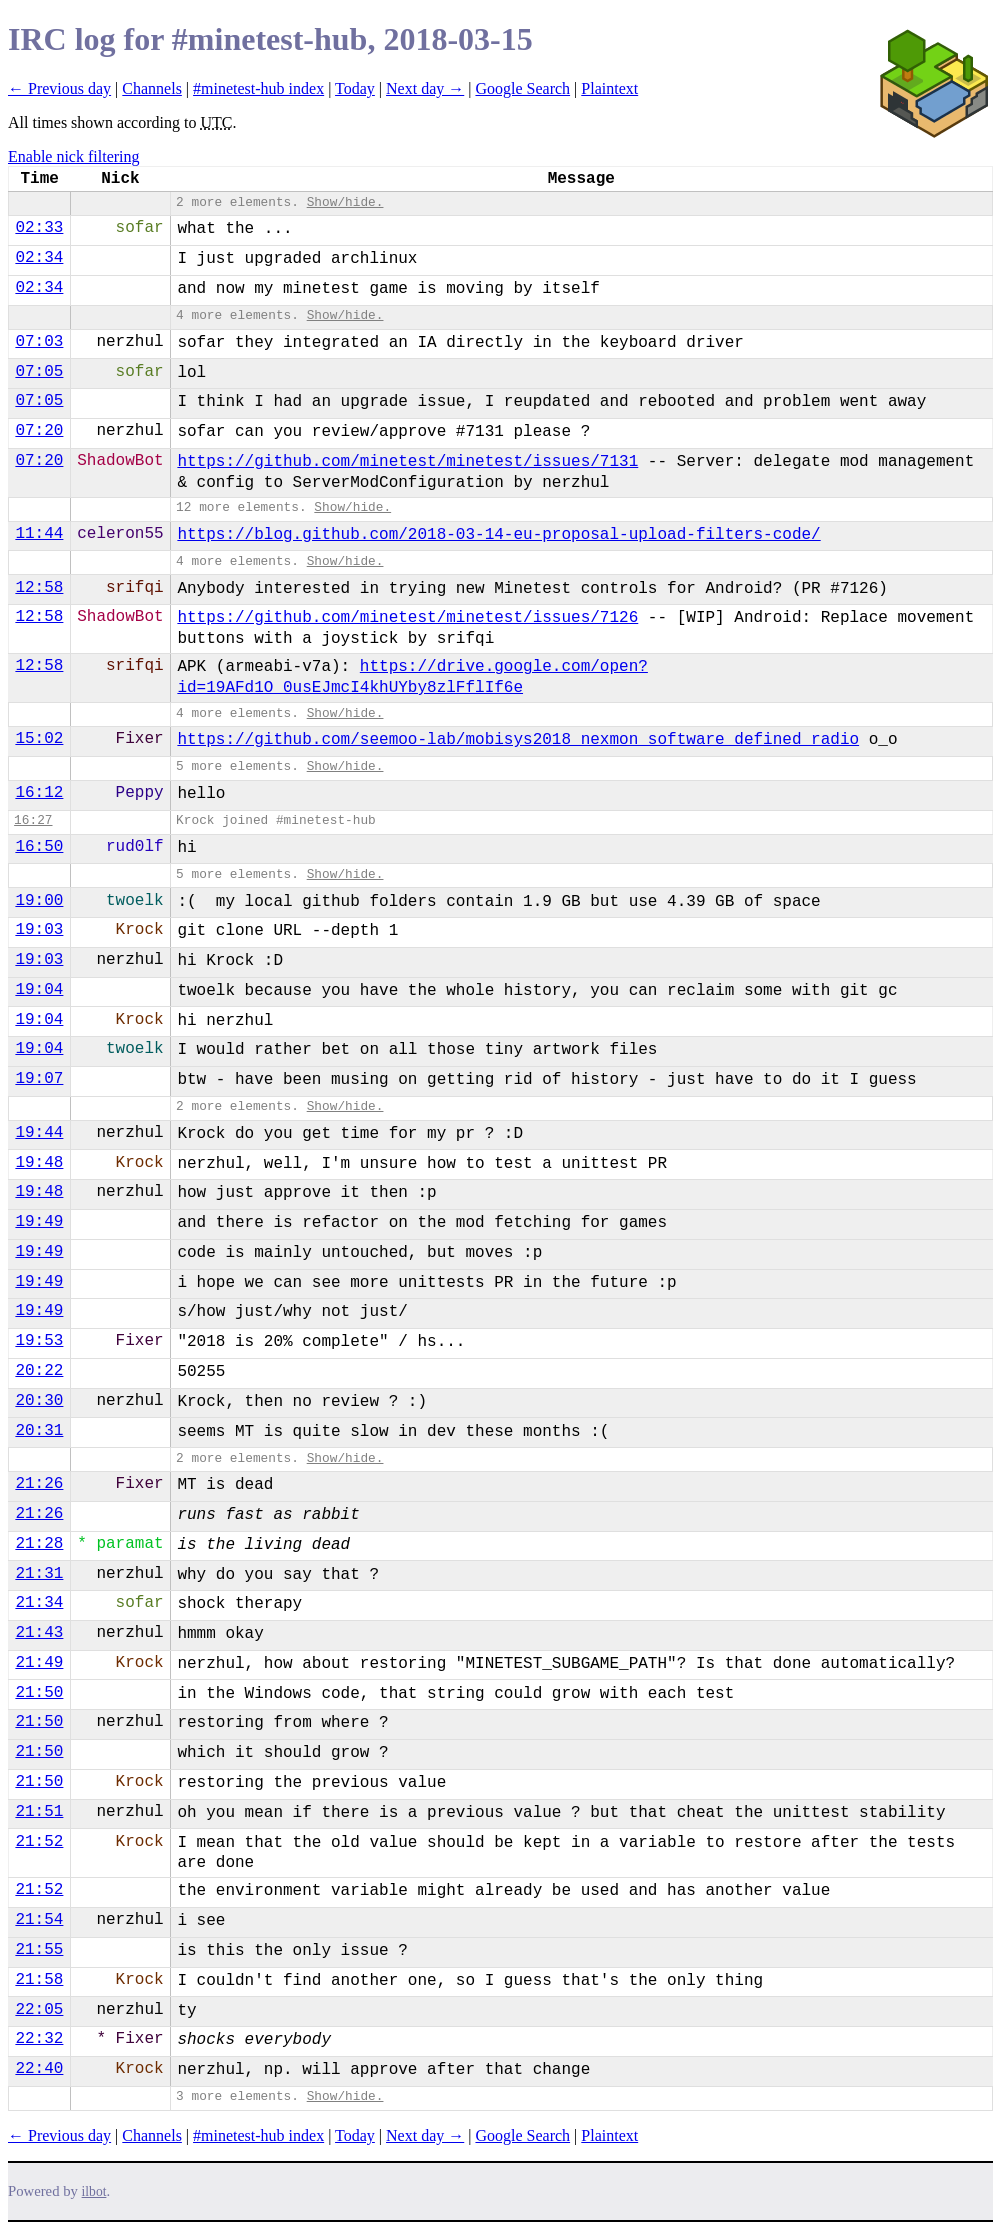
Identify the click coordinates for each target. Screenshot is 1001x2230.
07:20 (39, 431)
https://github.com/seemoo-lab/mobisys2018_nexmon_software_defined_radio (518, 740)
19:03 (39, 930)
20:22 (39, 1371)
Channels (152, 88)
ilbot (94, 2191)
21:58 (39, 1980)
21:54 (39, 1920)
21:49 (39, 1663)
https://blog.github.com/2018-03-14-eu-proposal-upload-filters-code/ (498, 535)
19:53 (39, 1341)
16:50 (39, 847)
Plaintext (609, 88)
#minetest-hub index (258, 88)
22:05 (39, 2010)
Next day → (425, 88)
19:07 (39, 1079)
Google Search (522, 88)
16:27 (33, 820)
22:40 (39, 2069)
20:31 (39, 1431)
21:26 (39, 1484)
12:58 (39, 588)
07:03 (39, 342)
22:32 (39, 2039)
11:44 (39, 534)
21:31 (39, 1574)
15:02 (39, 739)
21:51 (39, 1812)
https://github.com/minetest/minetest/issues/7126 (407, 618)
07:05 (39, 372)
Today (355, 88)
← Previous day (59, 88)
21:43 (39, 1633)
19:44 (39, 1133)
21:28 (39, 1544)
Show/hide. (345, 202)
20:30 (39, 1401)
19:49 (39, 1222)
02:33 (39, 228)
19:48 (39, 1163)
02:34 (39, 258)
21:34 (39, 1603)
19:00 (39, 901)
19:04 (39, 990)
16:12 (39, 793)
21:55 (39, 1950)
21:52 (39, 1842)
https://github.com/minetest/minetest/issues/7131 (407, 462)
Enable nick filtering (74, 156)
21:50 (39, 1693)
